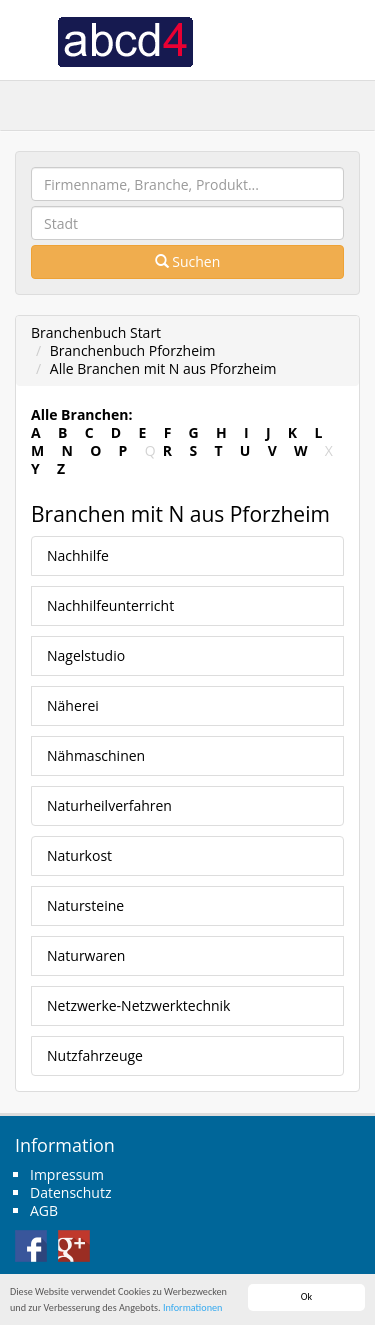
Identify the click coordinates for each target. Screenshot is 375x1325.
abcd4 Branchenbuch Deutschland (125, 40)
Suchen (188, 261)
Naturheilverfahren (109, 805)
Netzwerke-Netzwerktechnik (138, 1005)
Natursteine (85, 905)
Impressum (67, 1174)
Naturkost (79, 855)
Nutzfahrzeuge (95, 1055)
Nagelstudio (86, 655)
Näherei (73, 705)
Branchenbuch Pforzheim (133, 350)
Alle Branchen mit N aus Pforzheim (163, 368)
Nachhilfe (78, 555)
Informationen (192, 1308)
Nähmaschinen (96, 755)
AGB (44, 1210)
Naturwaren (86, 955)
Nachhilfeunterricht (110, 605)
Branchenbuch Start (96, 332)
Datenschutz (70, 1192)
